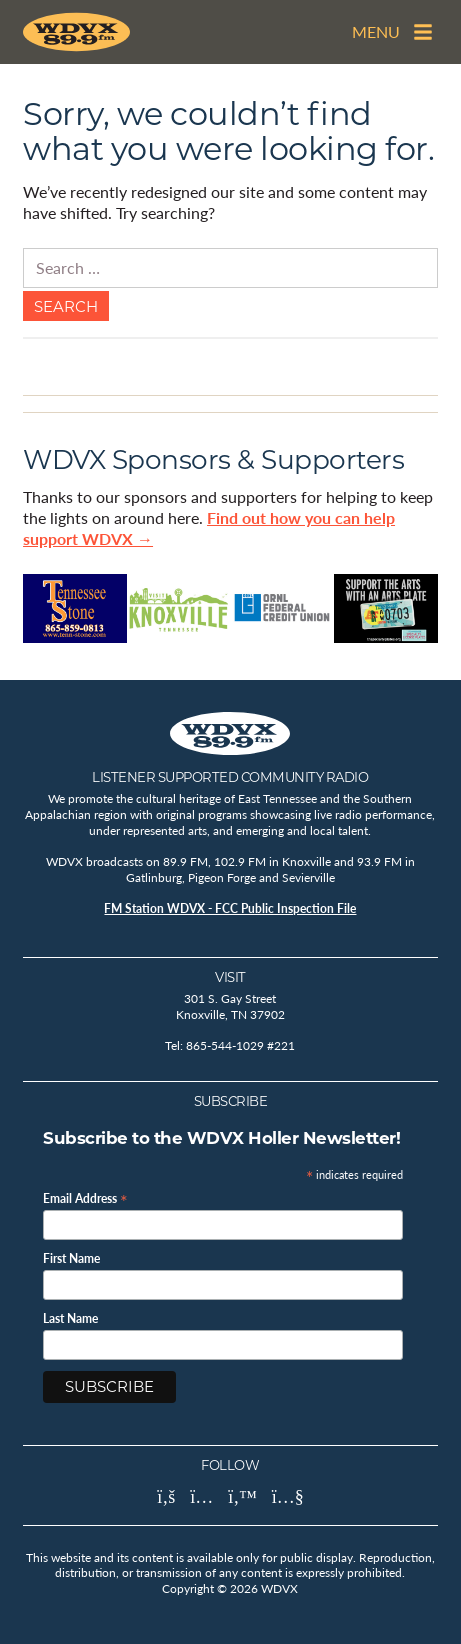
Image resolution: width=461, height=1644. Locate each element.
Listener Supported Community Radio (230, 777)
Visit (230, 977)
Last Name (70, 1319)
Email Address (85, 1197)
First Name (71, 1259)
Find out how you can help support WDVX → (209, 528)
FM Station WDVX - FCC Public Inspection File (230, 908)
